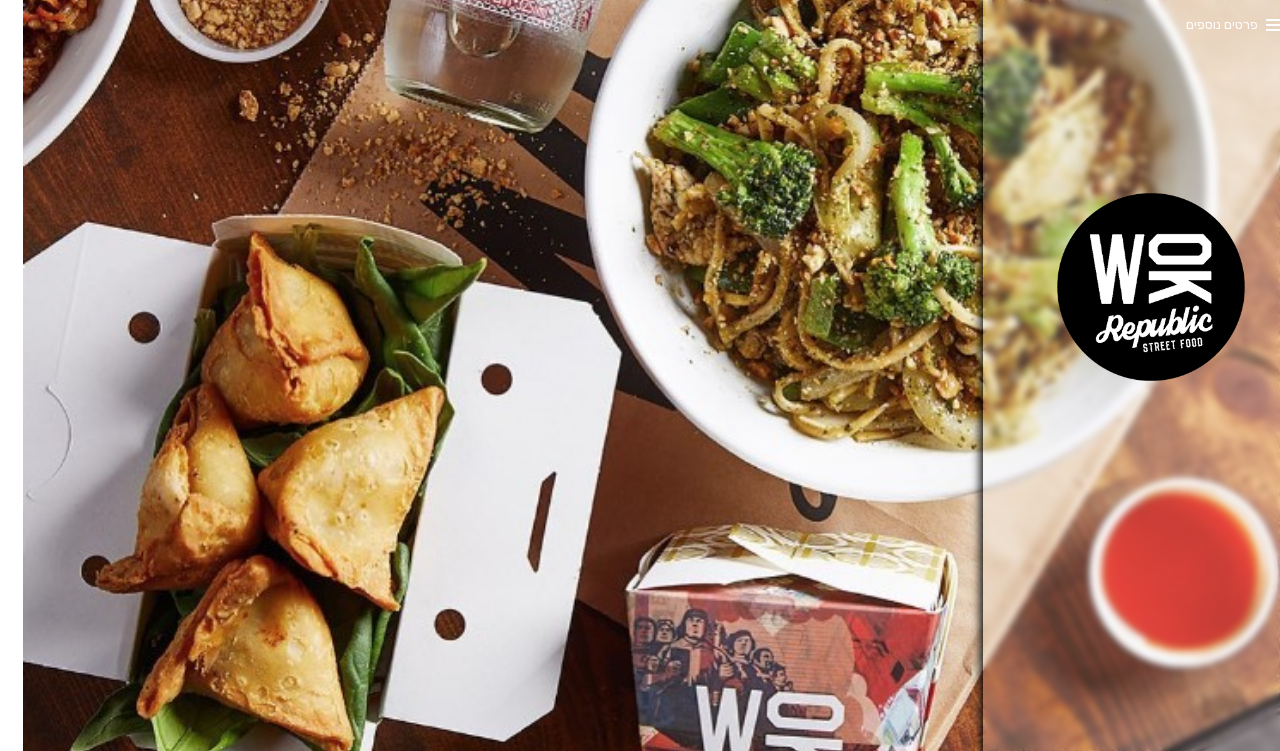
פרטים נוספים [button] (1199, 24)
